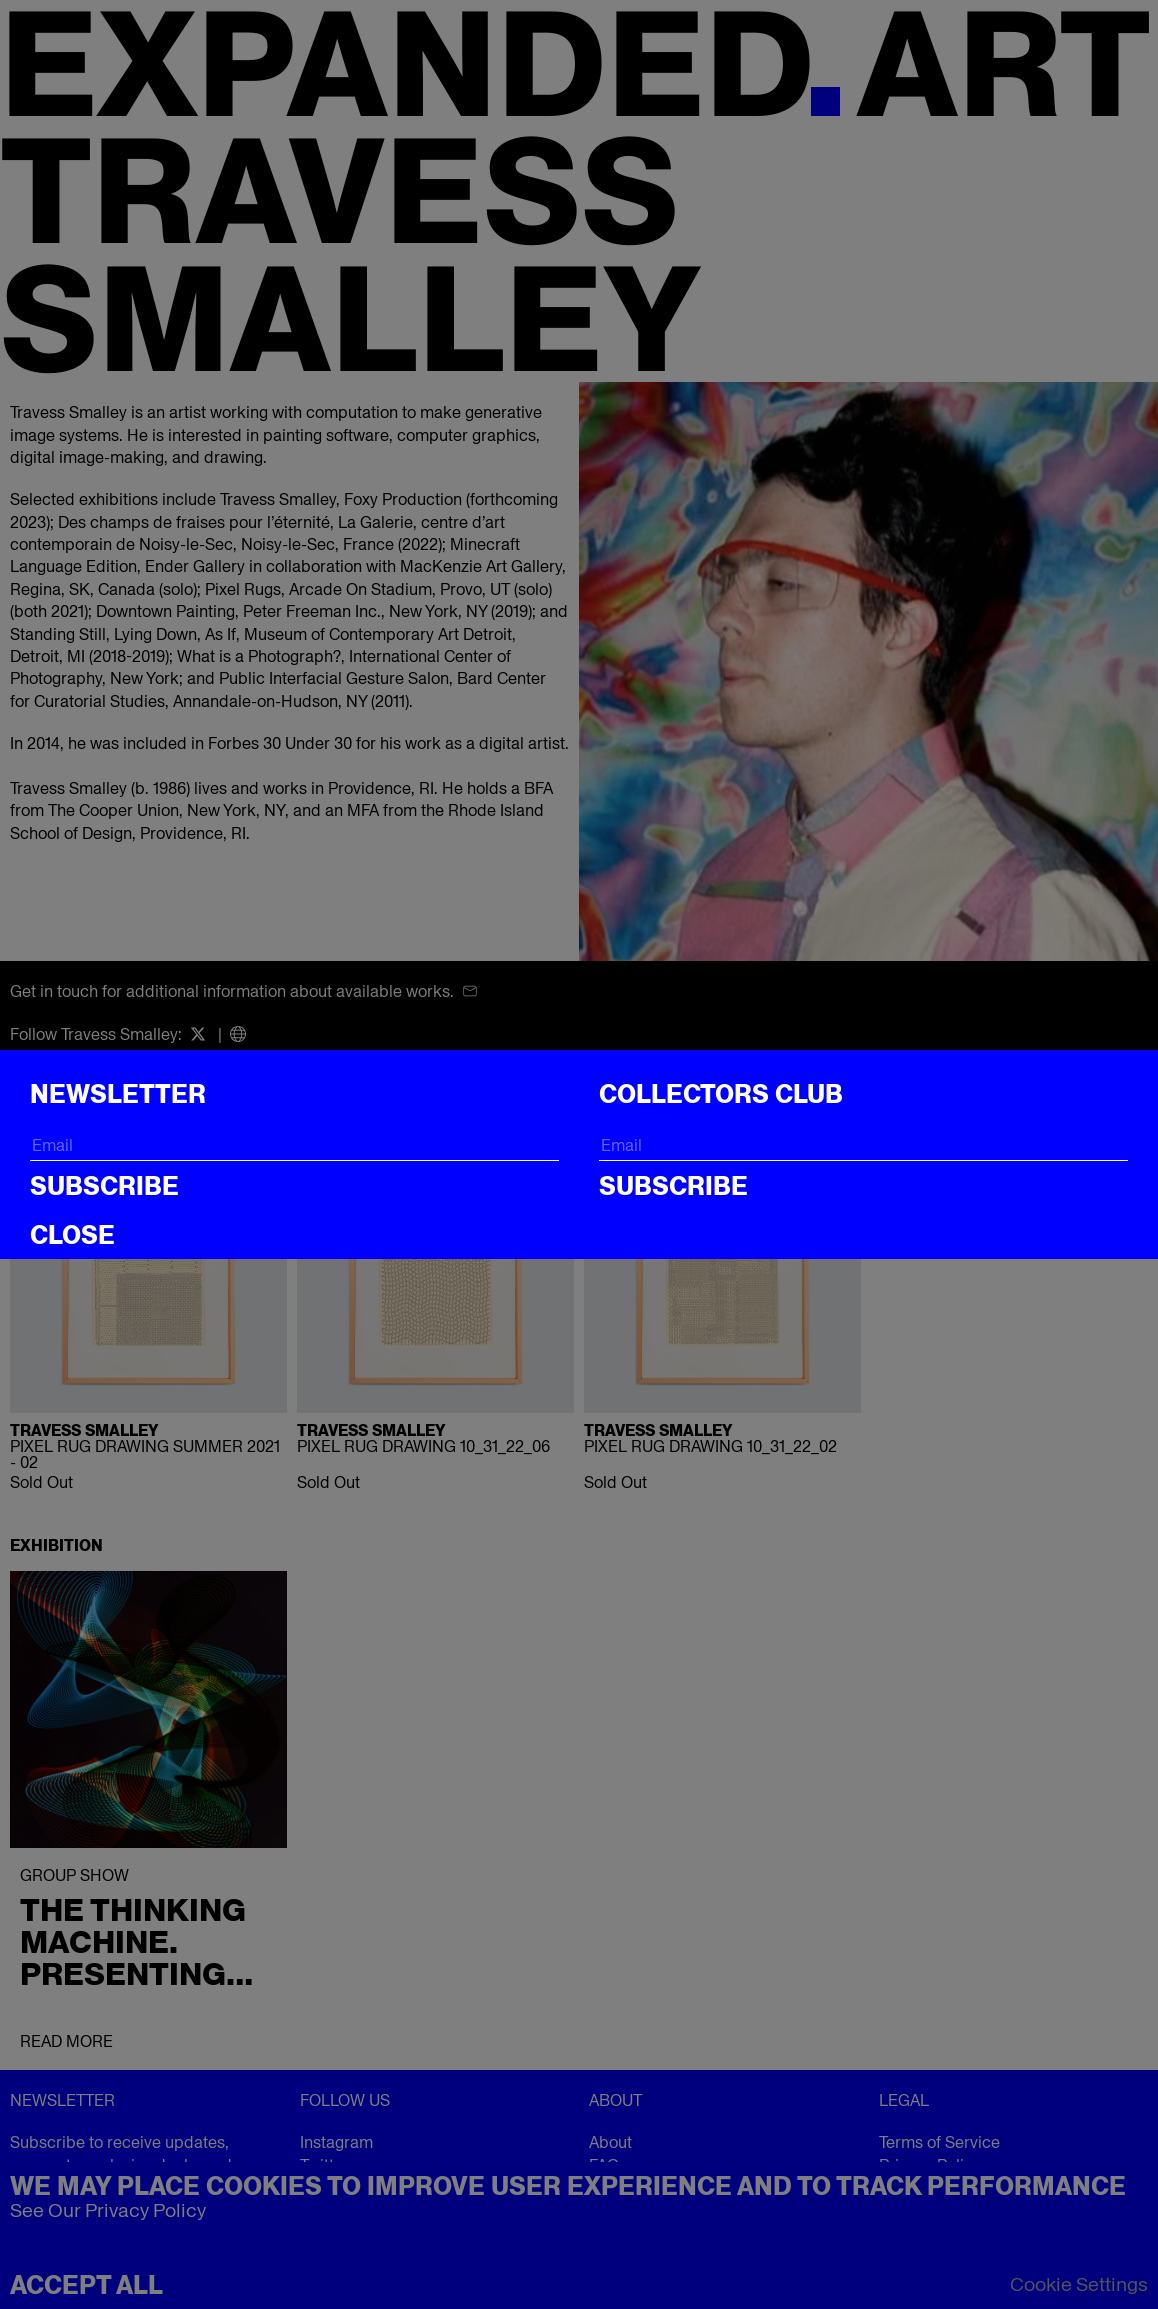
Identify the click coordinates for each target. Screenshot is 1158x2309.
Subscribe (104, 1186)
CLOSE (72, 1235)
